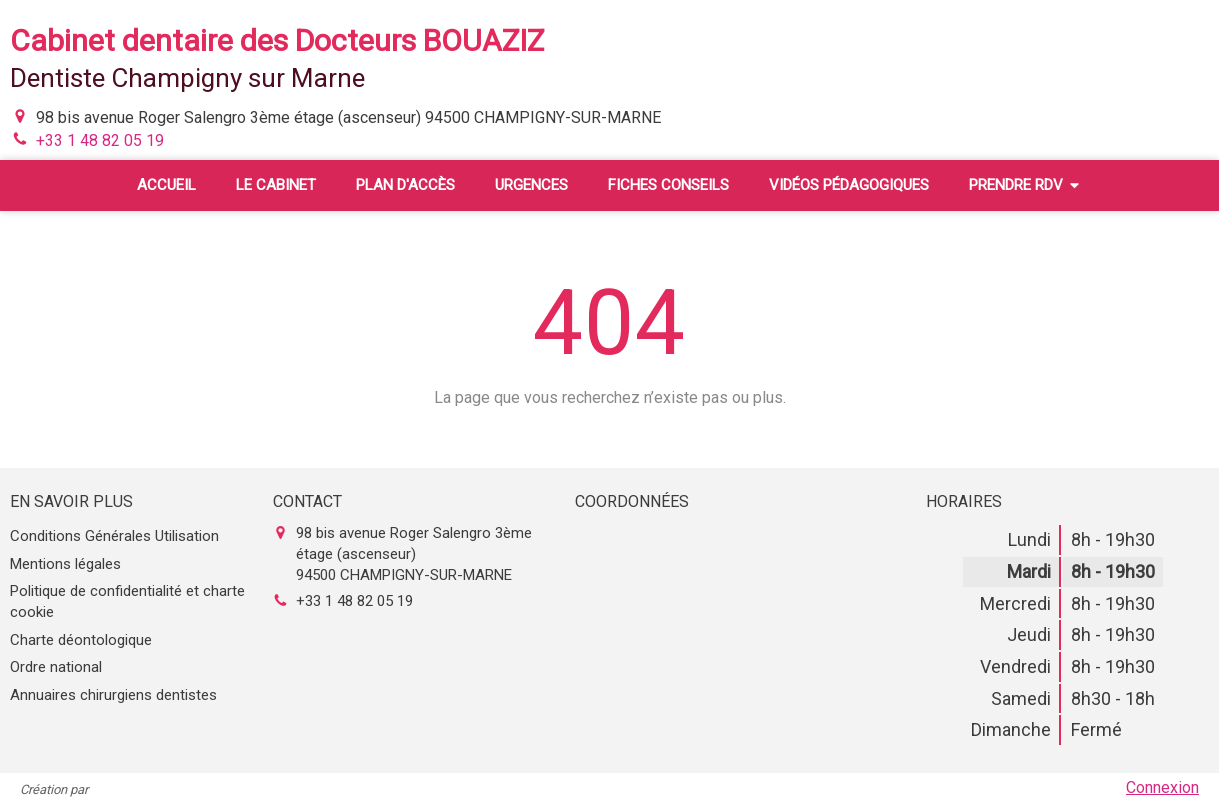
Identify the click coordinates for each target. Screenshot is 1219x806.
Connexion (1162, 787)
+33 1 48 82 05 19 (100, 140)
